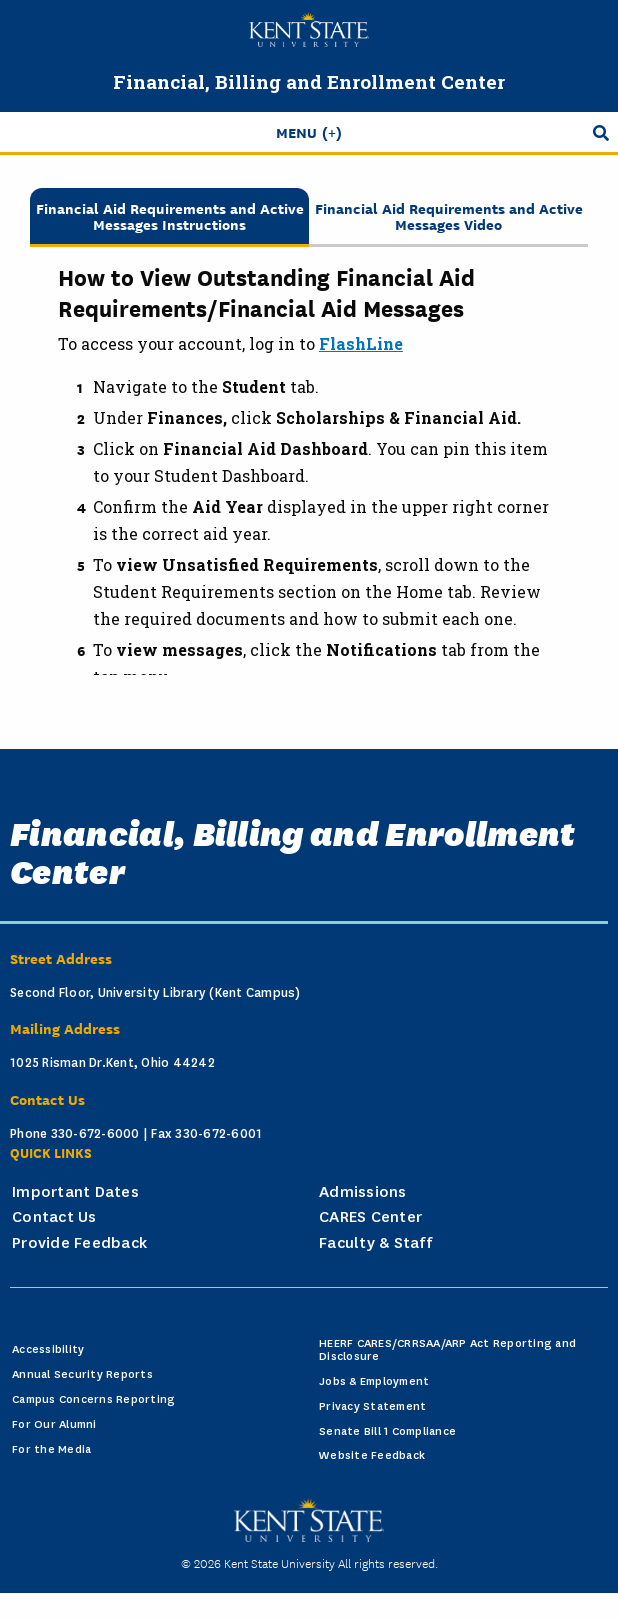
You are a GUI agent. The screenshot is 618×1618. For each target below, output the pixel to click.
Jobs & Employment (374, 1381)
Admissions (363, 1192)
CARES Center (370, 1217)
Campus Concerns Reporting (93, 1399)
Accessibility (48, 1349)
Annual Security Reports (82, 1374)
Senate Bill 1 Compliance (387, 1431)
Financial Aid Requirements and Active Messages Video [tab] (449, 215)
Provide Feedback (79, 1243)
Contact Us (54, 1217)
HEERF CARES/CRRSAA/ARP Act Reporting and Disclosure (447, 1350)
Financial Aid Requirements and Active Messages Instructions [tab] (170, 215)
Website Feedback (372, 1455)
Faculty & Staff (375, 1243)
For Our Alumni (54, 1424)
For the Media (51, 1449)
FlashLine (361, 343)
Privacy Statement (372, 1406)
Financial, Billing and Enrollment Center (309, 81)
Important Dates (75, 1192)
